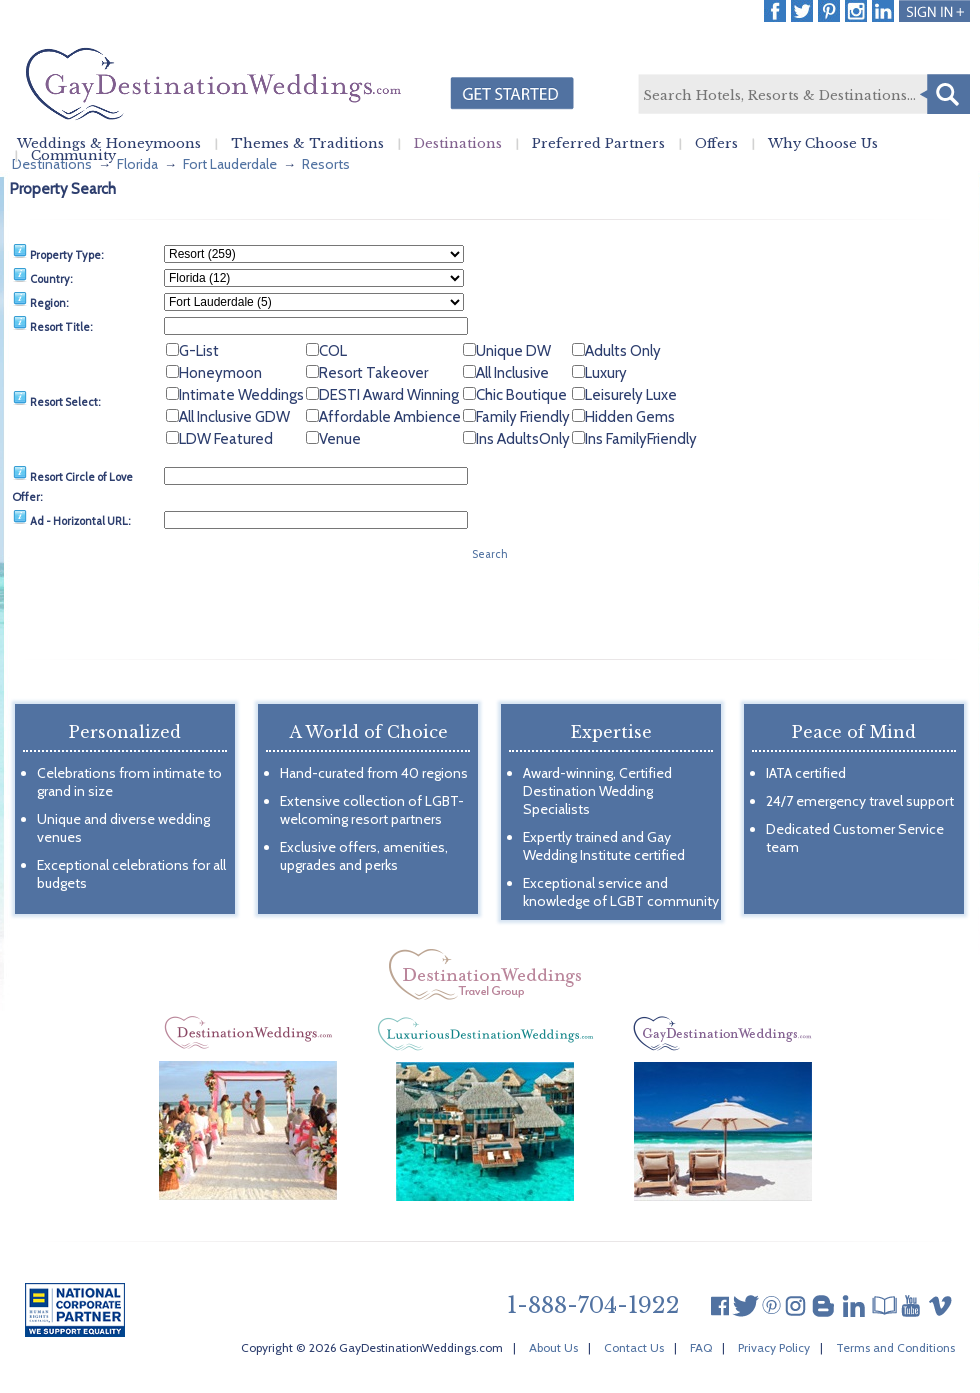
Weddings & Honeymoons (109, 144)
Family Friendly (523, 417)
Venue (340, 439)
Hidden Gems (630, 417)
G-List (199, 351)
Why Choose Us (823, 144)
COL (333, 351)
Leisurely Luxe (631, 395)
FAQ (701, 1347)
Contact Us (634, 1347)
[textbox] (803, 95)
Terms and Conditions (895, 1347)
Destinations (458, 144)
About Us (553, 1347)
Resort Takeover (373, 373)
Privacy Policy (774, 1347)
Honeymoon (220, 373)
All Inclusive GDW (234, 417)
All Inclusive (512, 373)
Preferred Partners (598, 144)
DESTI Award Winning (389, 395)
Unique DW (513, 351)
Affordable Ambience (390, 417)
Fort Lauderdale (230, 164)
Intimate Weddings (241, 395)
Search (945, 94)
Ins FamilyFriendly (641, 439)
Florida (137, 164)
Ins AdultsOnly (523, 439)
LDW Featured (226, 439)
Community (73, 156)
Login (934, 11)
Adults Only (623, 351)
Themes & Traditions (307, 144)
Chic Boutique (521, 395)
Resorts (326, 164)
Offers (716, 144)
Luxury (606, 373)
